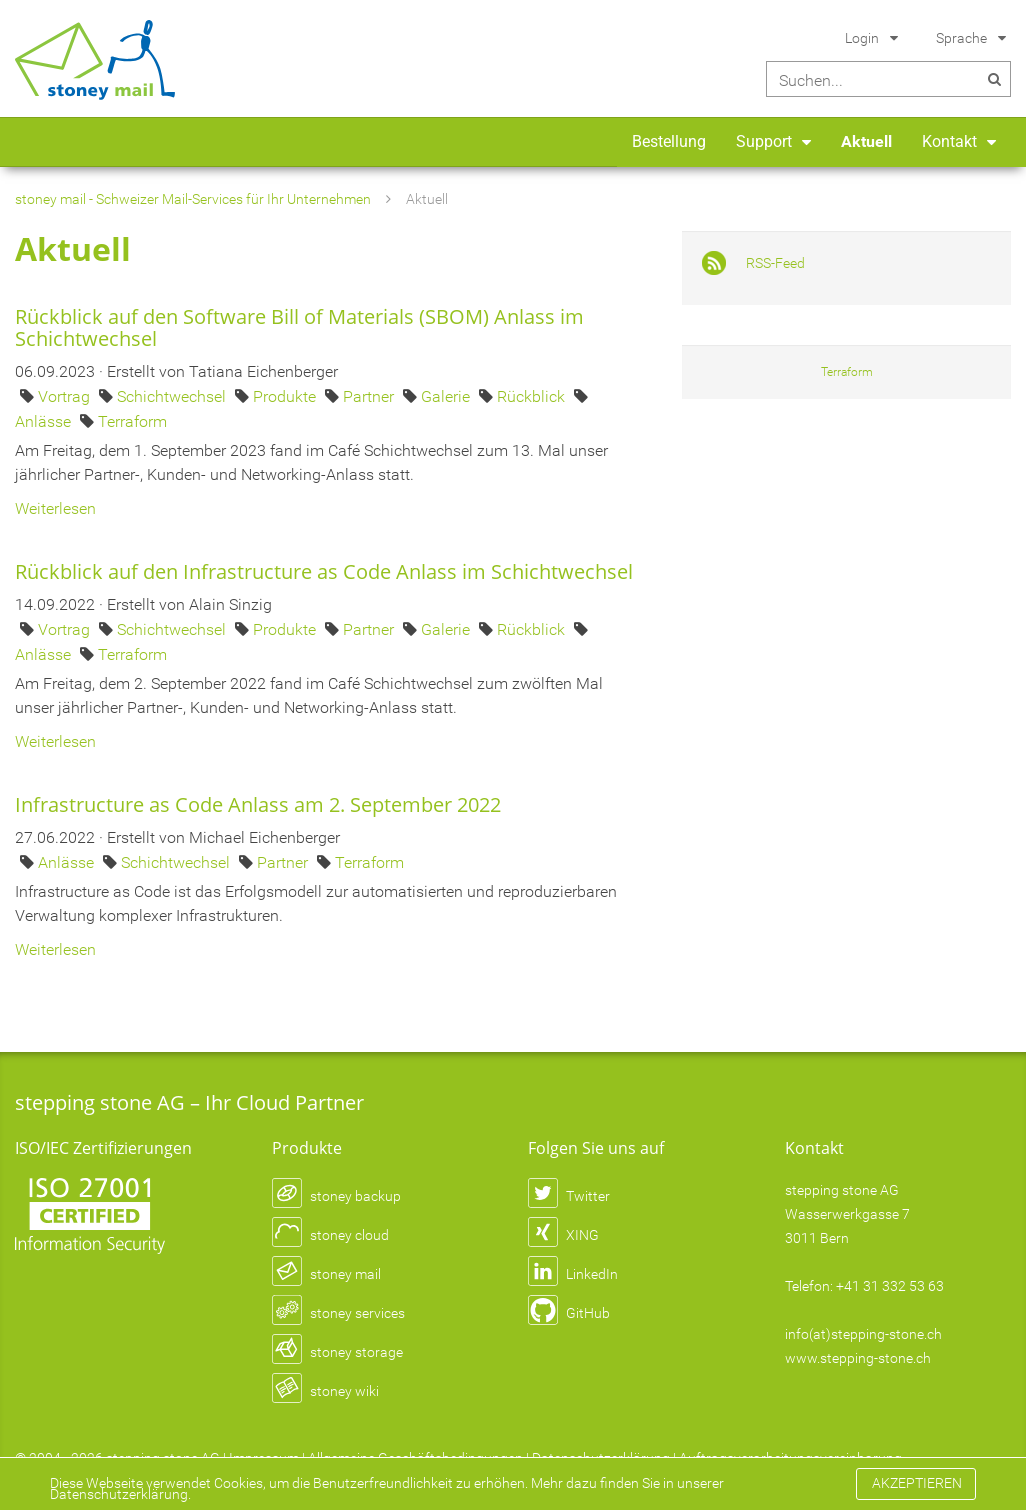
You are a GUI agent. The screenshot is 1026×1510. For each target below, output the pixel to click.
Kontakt (949, 141)
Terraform (132, 421)
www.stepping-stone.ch (858, 1358)
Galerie (447, 396)
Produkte (286, 396)
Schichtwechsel (173, 396)
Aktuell (866, 141)
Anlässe (45, 421)
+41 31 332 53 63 (890, 1286)
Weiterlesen (55, 508)
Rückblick (533, 396)
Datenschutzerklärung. (120, 1494)
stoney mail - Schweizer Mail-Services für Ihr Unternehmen (193, 199)
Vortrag (66, 396)
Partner (370, 396)
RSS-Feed (775, 263)
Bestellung (669, 141)
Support (764, 141)
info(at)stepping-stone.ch (863, 1334)
